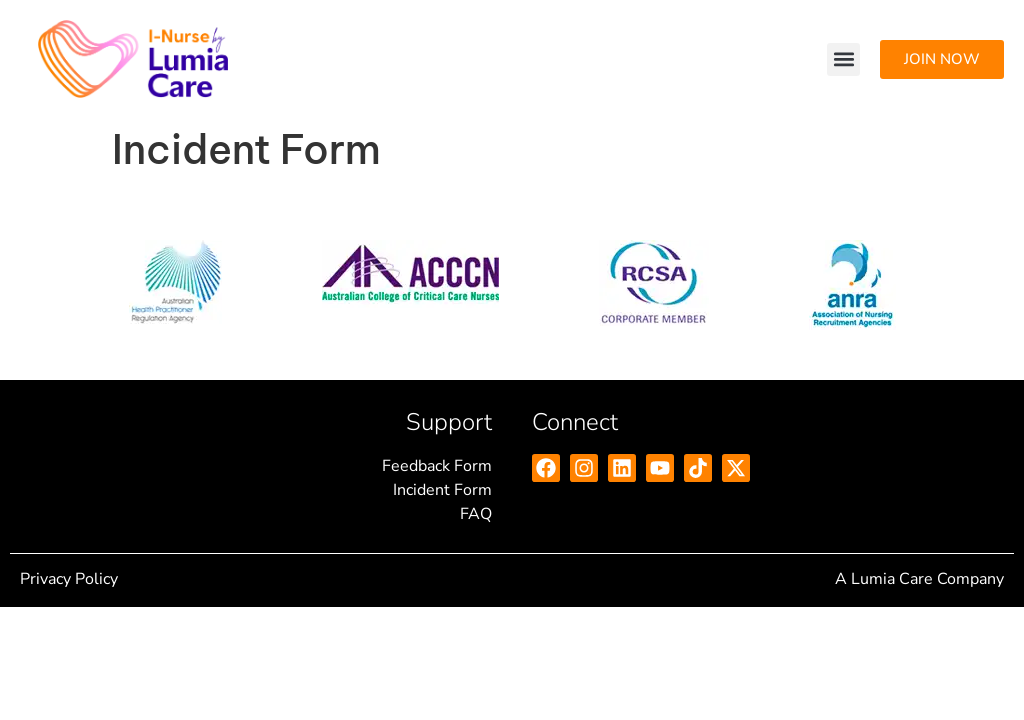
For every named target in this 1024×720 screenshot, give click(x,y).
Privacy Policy (69, 579)
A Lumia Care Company (919, 579)
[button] (843, 59)
